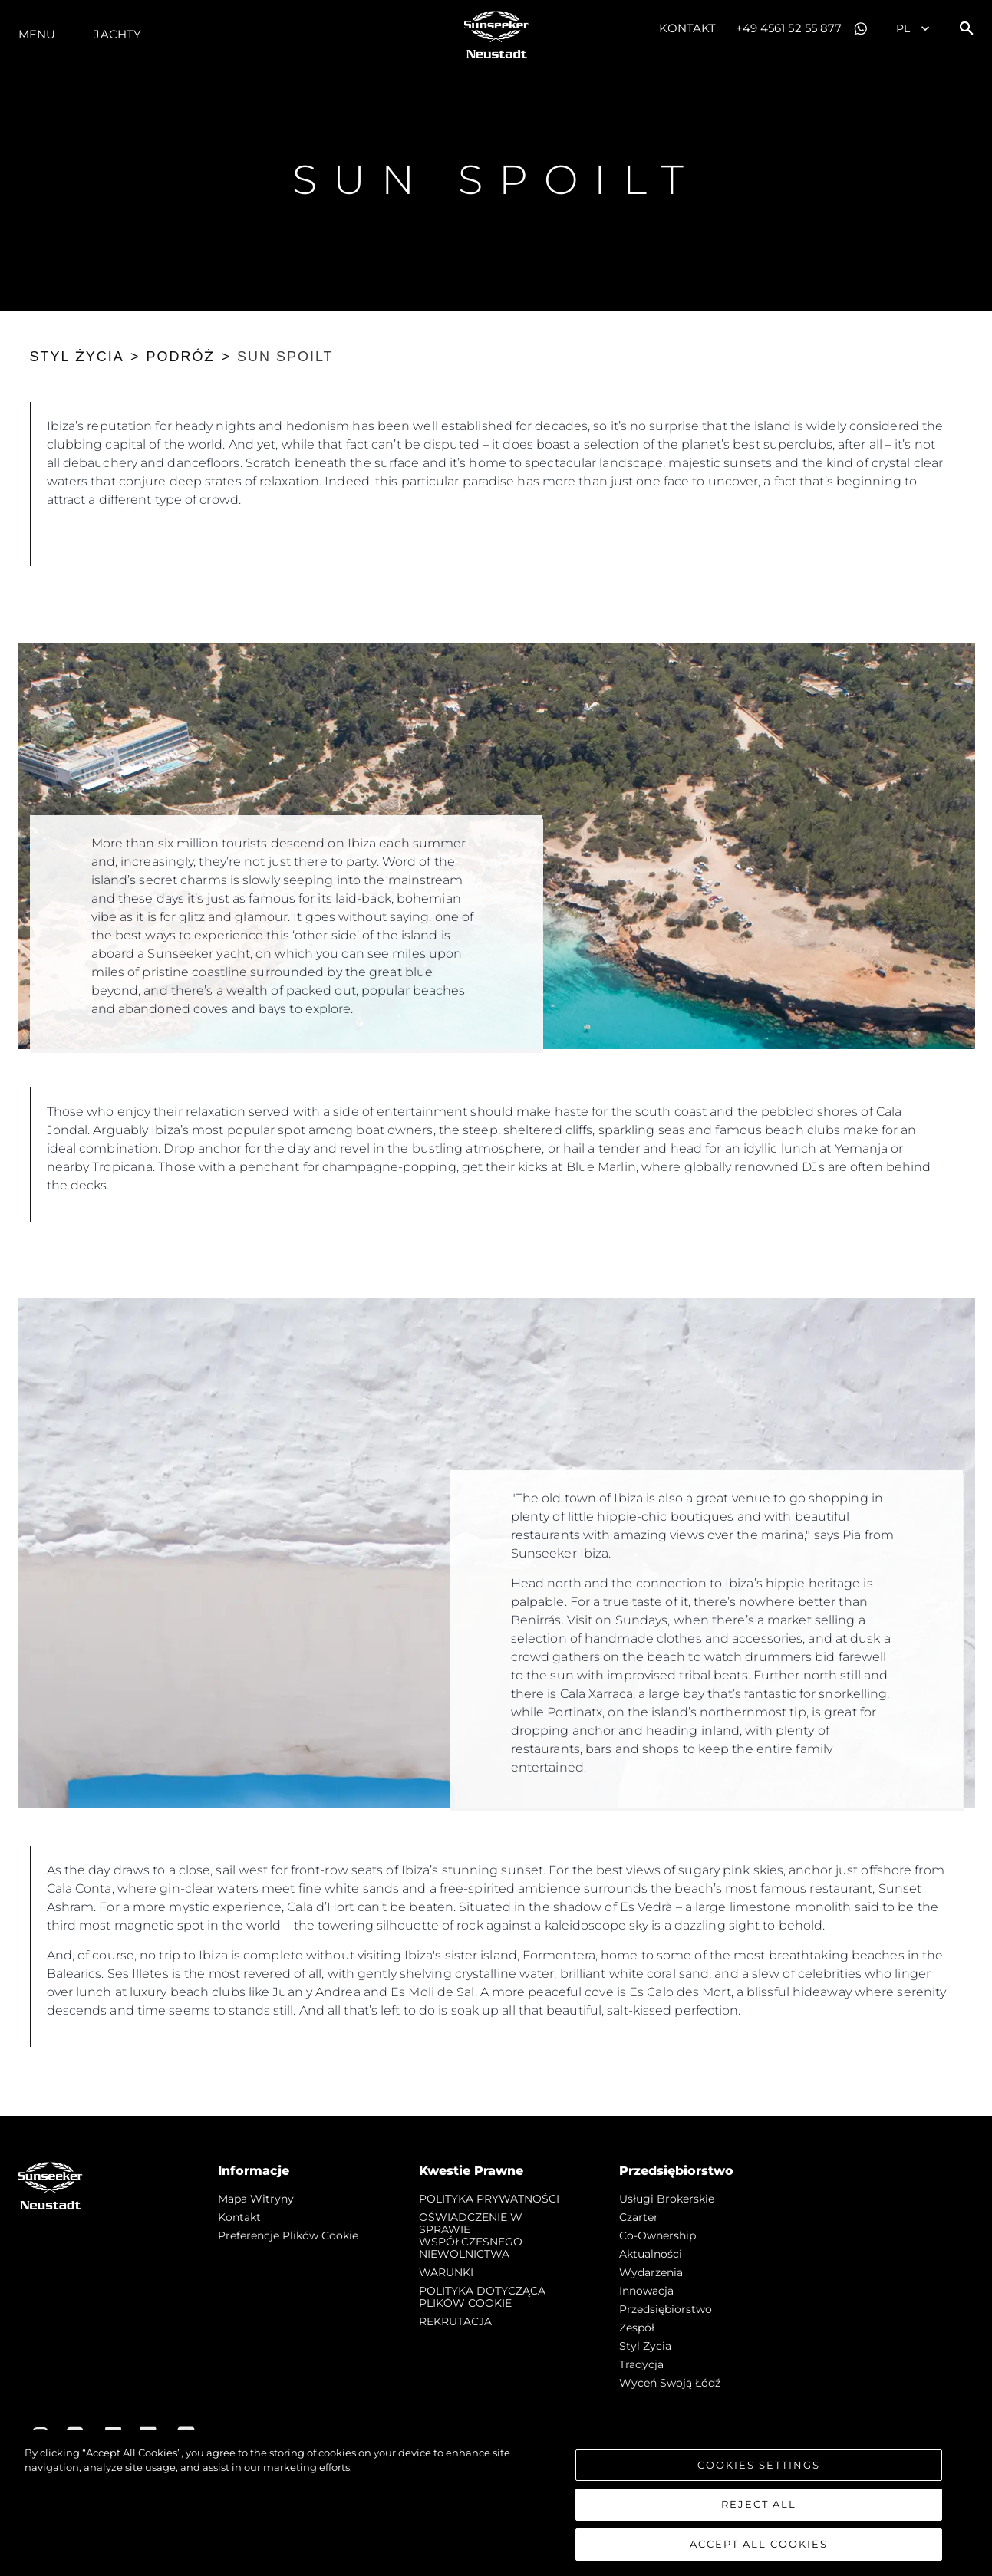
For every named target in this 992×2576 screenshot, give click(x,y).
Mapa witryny (256, 2199)
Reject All (758, 2511)
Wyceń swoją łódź (669, 2383)
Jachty (117, 34)
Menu (36, 34)
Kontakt (688, 28)
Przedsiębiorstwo (665, 2309)
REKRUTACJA (455, 2321)
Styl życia (645, 2346)
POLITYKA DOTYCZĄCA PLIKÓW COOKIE (482, 2297)
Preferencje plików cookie (288, 2235)
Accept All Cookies (759, 2551)
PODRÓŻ (180, 356)
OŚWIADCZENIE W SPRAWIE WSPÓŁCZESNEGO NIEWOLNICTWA (470, 2235)
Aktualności (650, 2254)
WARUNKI (446, 2272)
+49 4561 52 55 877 (789, 28)
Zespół (636, 2327)
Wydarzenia (651, 2272)
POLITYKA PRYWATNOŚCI (489, 2199)
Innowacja (646, 2291)
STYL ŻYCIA (77, 356)
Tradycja (641, 2364)
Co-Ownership (657, 2235)
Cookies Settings (758, 2471)
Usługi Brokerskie (666, 2199)
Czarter (638, 2217)
